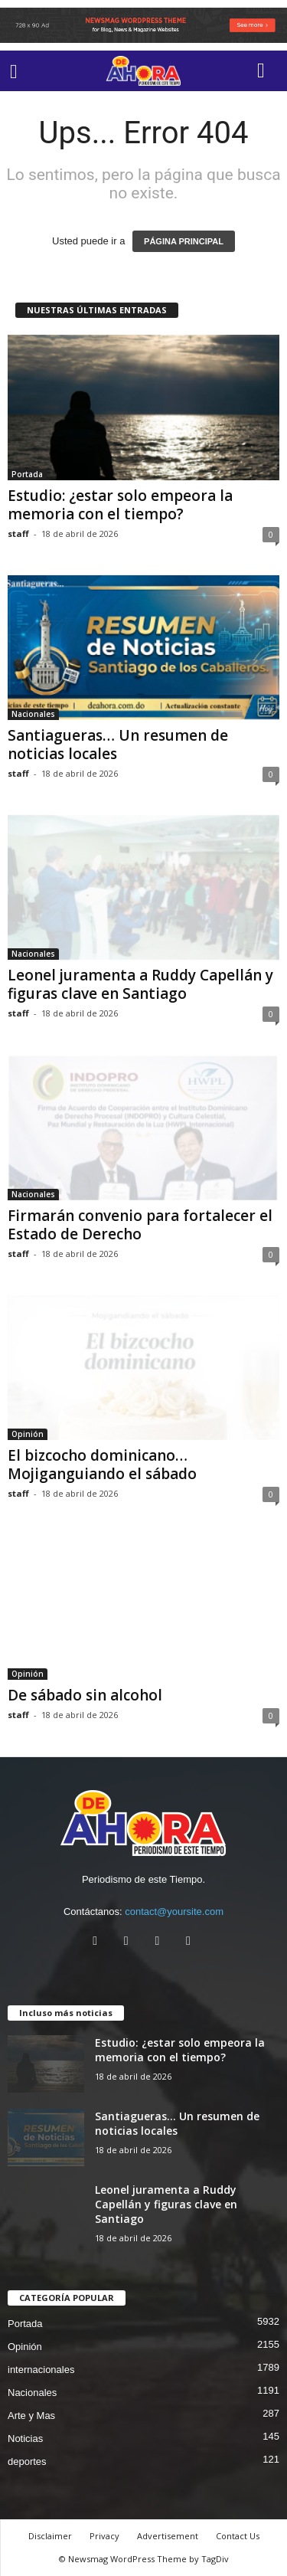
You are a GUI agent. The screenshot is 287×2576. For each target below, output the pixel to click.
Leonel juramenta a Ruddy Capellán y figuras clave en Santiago (140, 984)
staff (18, 533)
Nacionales (33, 714)
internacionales (41, 2369)
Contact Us (237, 2536)
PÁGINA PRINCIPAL (183, 241)
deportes (27, 2461)
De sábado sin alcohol (85, 1695)
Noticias (25, 2438)
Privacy (104, 2536)
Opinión (27, 1434)
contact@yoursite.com (174, 1911)
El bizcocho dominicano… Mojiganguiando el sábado (102, 1464)
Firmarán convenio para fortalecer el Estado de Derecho (140, 1225)
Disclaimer (50, 2536)
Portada (27, 474)
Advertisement (167, 2536)
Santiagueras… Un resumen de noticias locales (118, 744)
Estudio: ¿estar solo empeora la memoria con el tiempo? (120, 505)
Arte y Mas (31, 2415)
